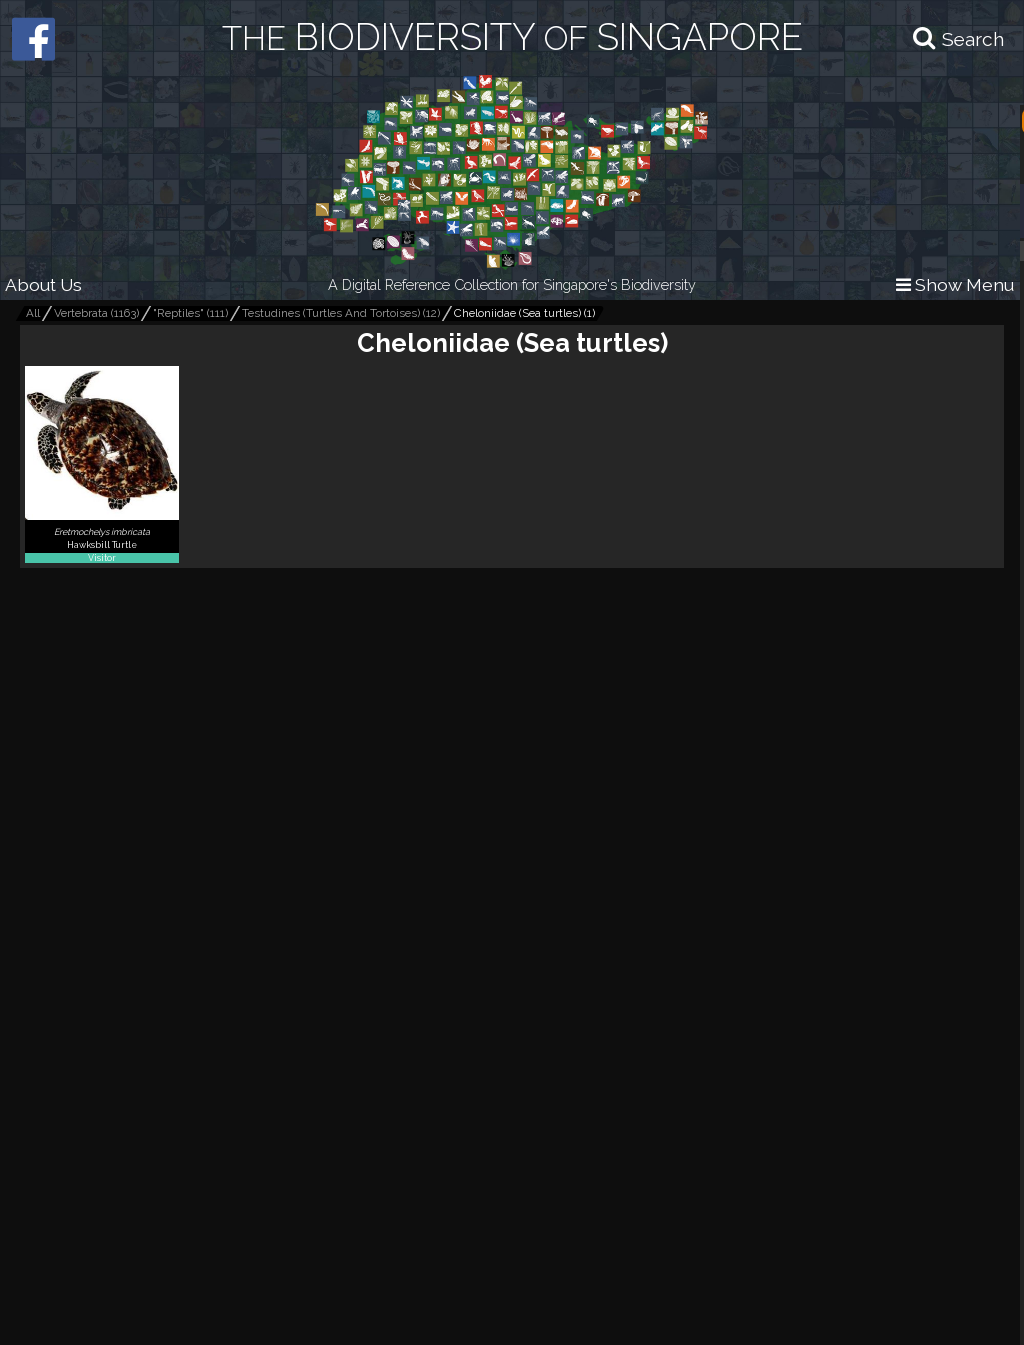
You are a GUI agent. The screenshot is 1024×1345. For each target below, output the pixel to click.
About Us (43, 284)
